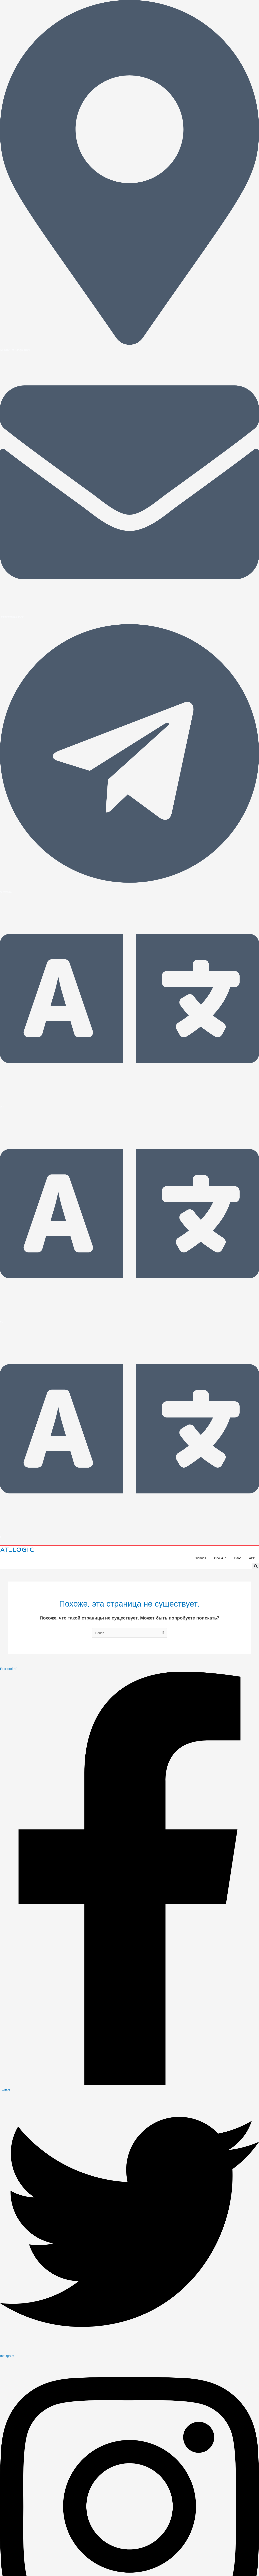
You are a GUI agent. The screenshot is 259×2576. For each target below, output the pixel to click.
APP (252, 1558)
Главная (200, 1558)
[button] (255, 1566)
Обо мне (220, 1558)
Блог (237, 1558)
